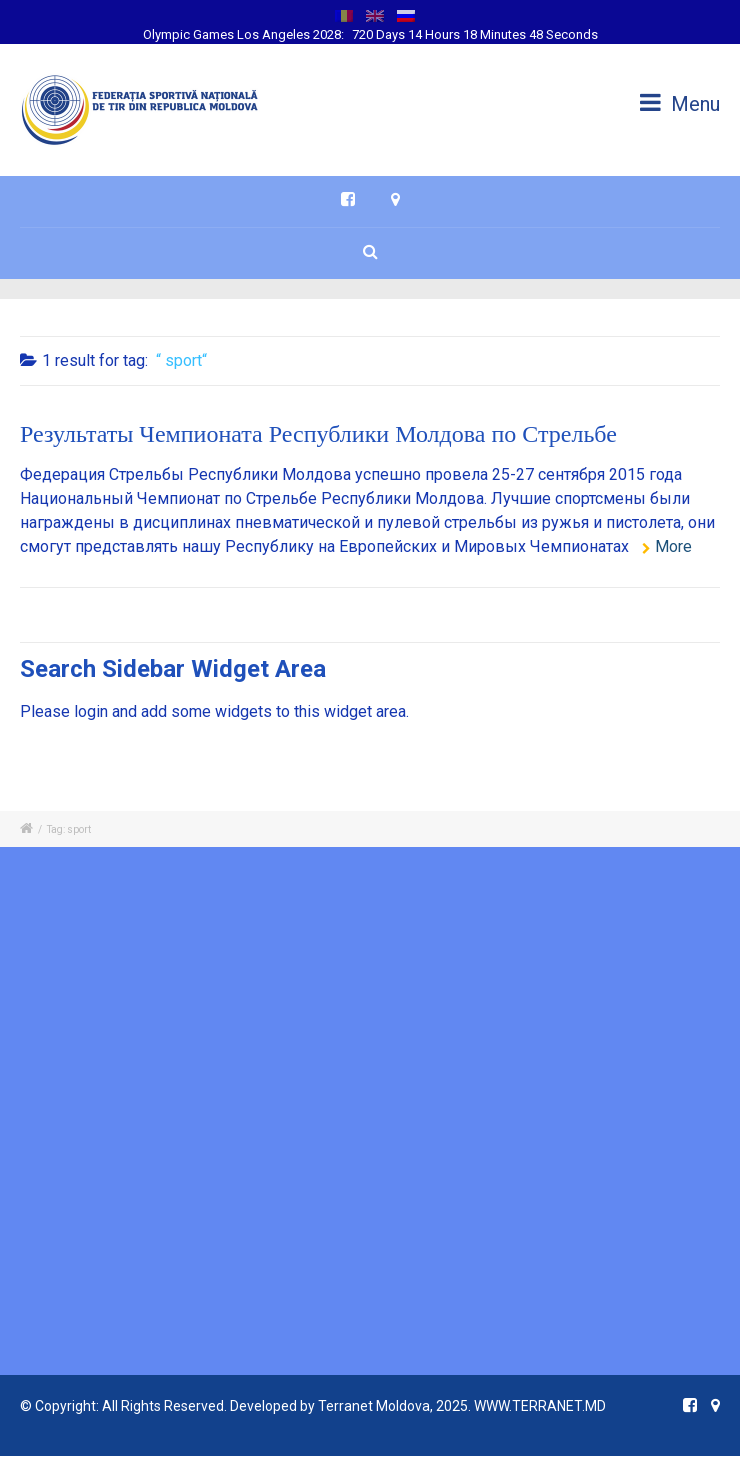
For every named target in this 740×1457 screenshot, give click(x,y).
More (673, 546)
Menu (680, 103)
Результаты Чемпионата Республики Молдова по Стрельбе (318, 436)
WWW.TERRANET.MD (540, 1406)
